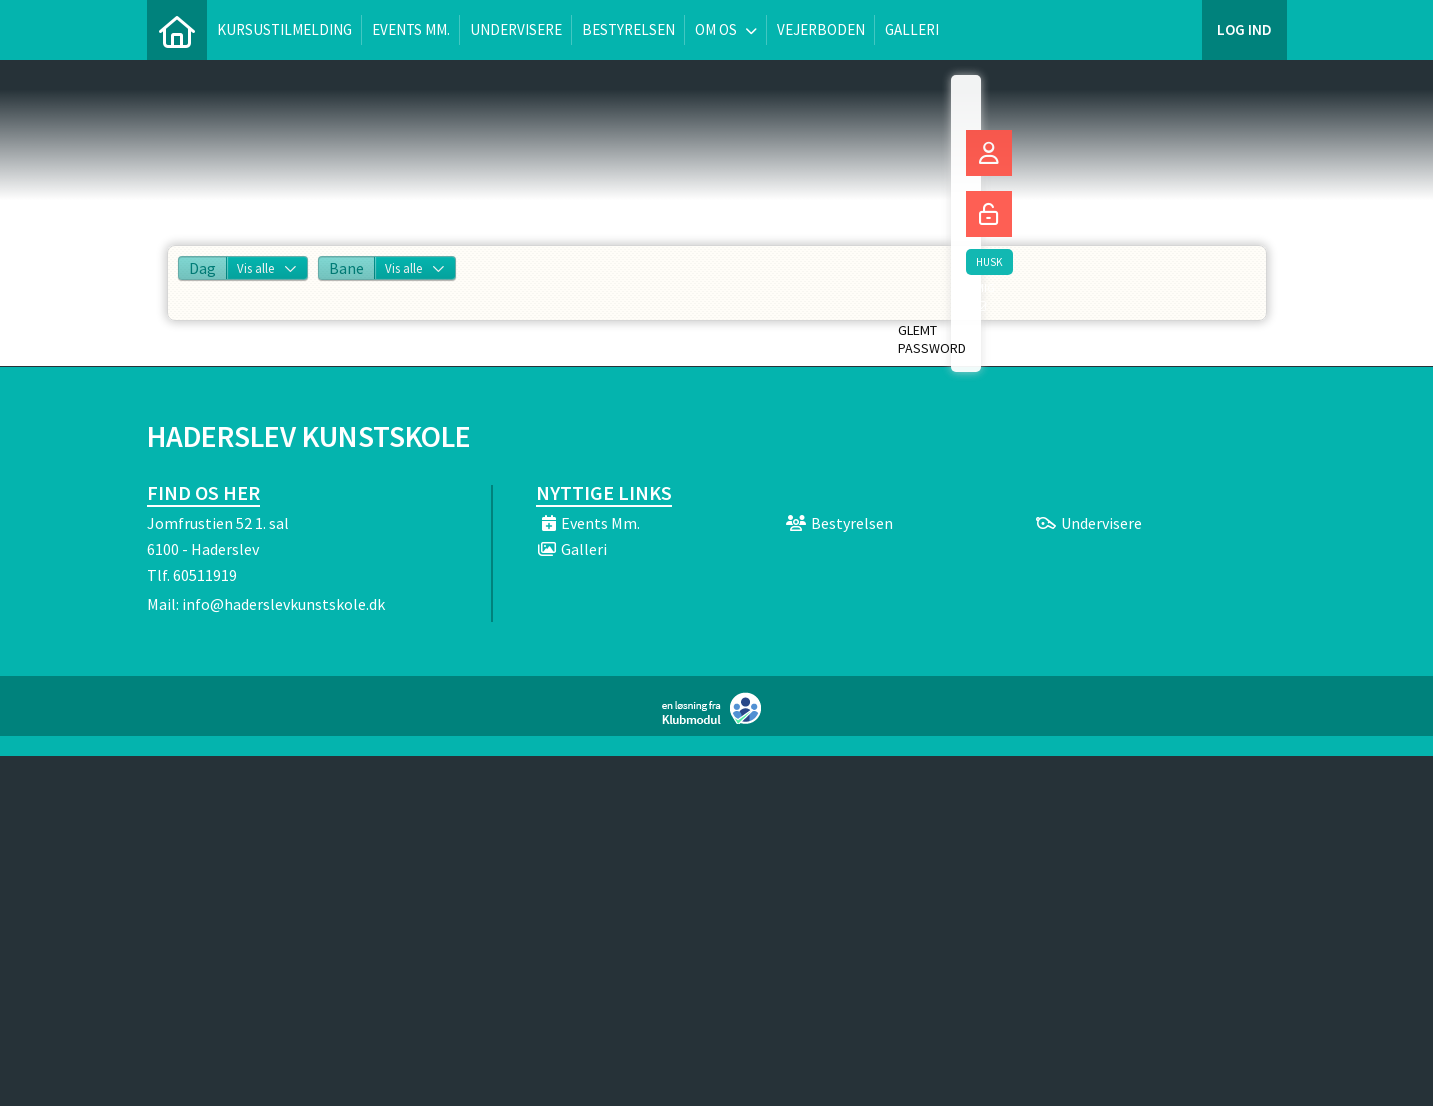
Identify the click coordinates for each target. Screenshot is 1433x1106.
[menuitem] (177, 30)
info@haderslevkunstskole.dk (283, 604)
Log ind (1244, 29)
